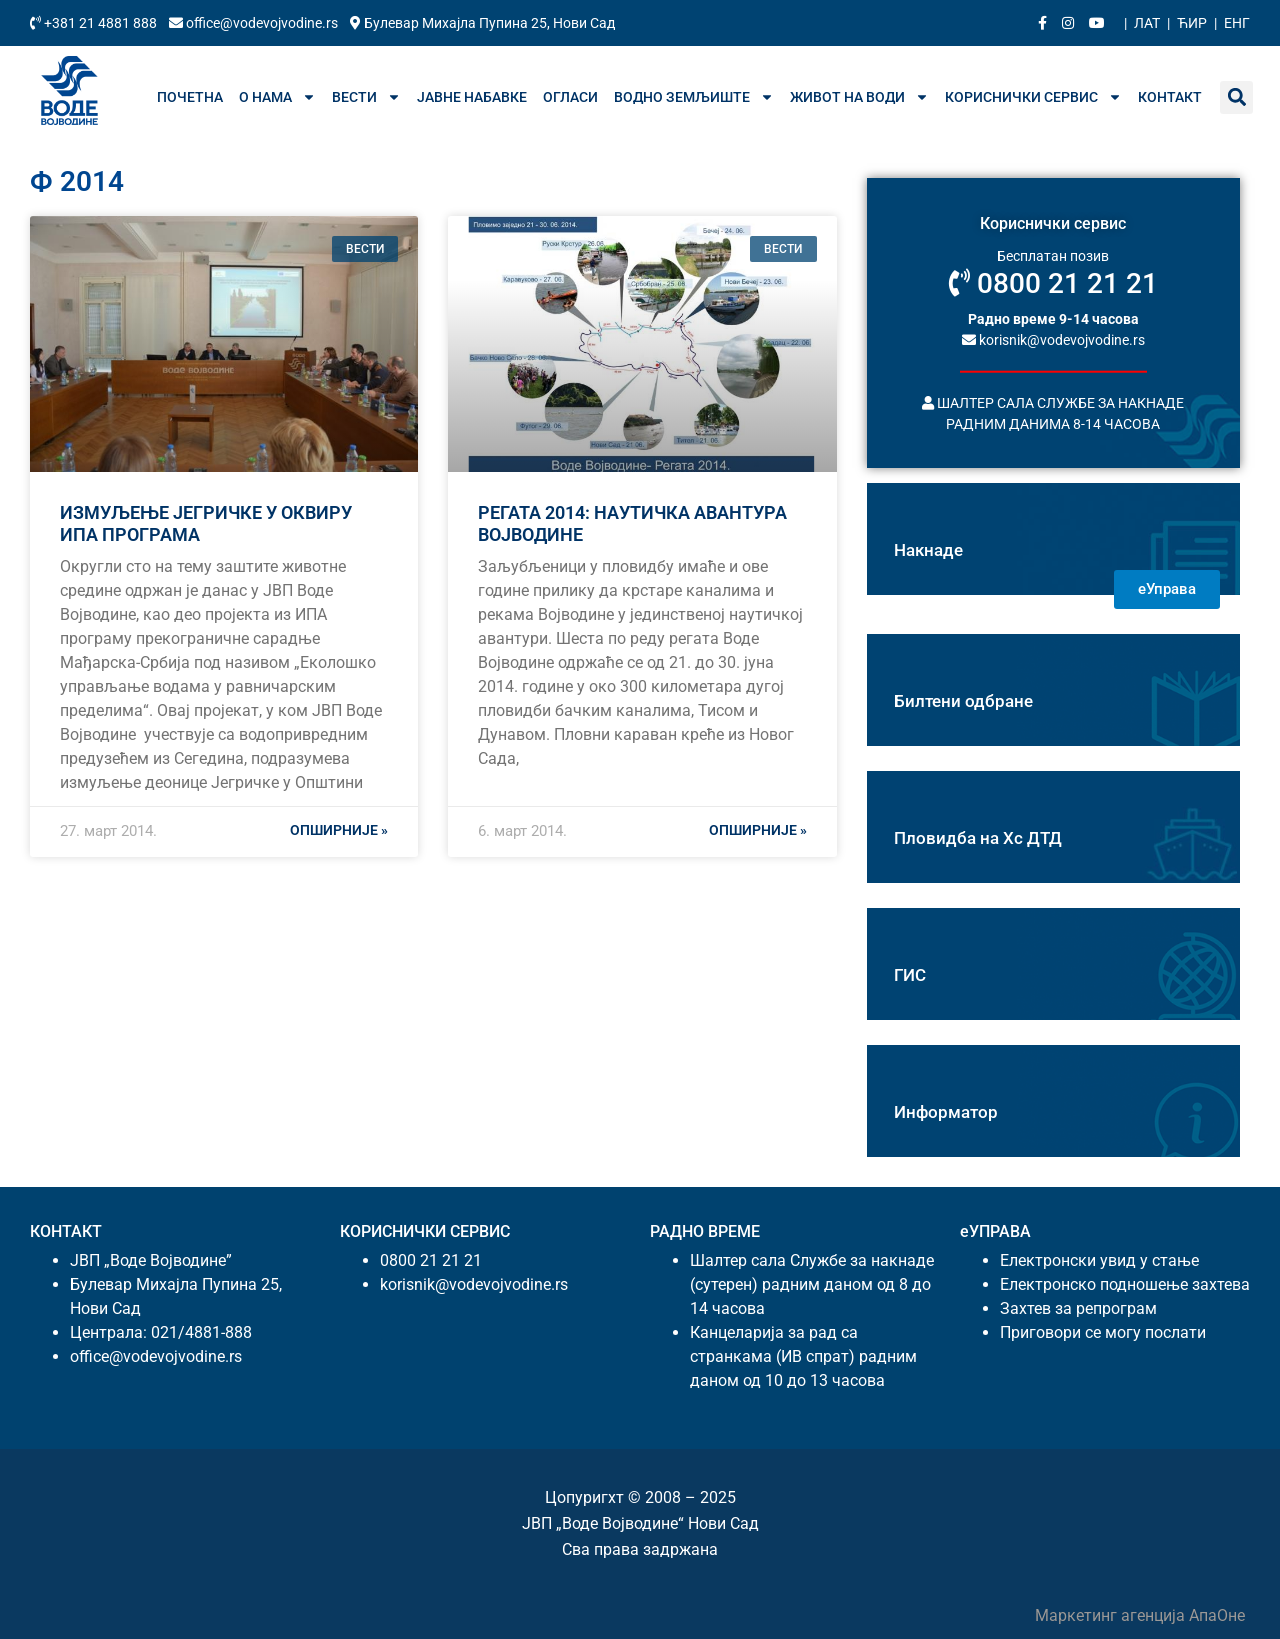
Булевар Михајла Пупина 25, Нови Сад (482, 23)
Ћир (1192, 23)
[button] (1236, 97)
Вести (366, 97)
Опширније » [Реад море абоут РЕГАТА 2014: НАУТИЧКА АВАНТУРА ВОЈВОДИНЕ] (758, 830)
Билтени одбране (963, 701)
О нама (277, 97)
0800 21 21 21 (1053, 283)
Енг (1237, 23)
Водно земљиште (694, 97)
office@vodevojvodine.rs (255, 23)
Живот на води (859, 97)
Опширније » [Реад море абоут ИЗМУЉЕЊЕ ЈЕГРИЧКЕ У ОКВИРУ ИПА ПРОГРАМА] (339, 830)
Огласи (570, 97)
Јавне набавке (472, 97)
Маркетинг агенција (1112, 1615)
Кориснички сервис (1033, 97)
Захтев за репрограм (1078, 1308)
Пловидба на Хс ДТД (978, 838)
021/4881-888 (201, 1332)
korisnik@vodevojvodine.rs (1053, 339)
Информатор (946, 1112)
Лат (1147, 23)
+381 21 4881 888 (95, 23)
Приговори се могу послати (1103, 1332)
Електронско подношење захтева (1125, 1284)
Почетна (190, 97)
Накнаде (928, 550)
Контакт (1170, 97)
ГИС (910, 975)
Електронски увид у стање (1099, 1260)
